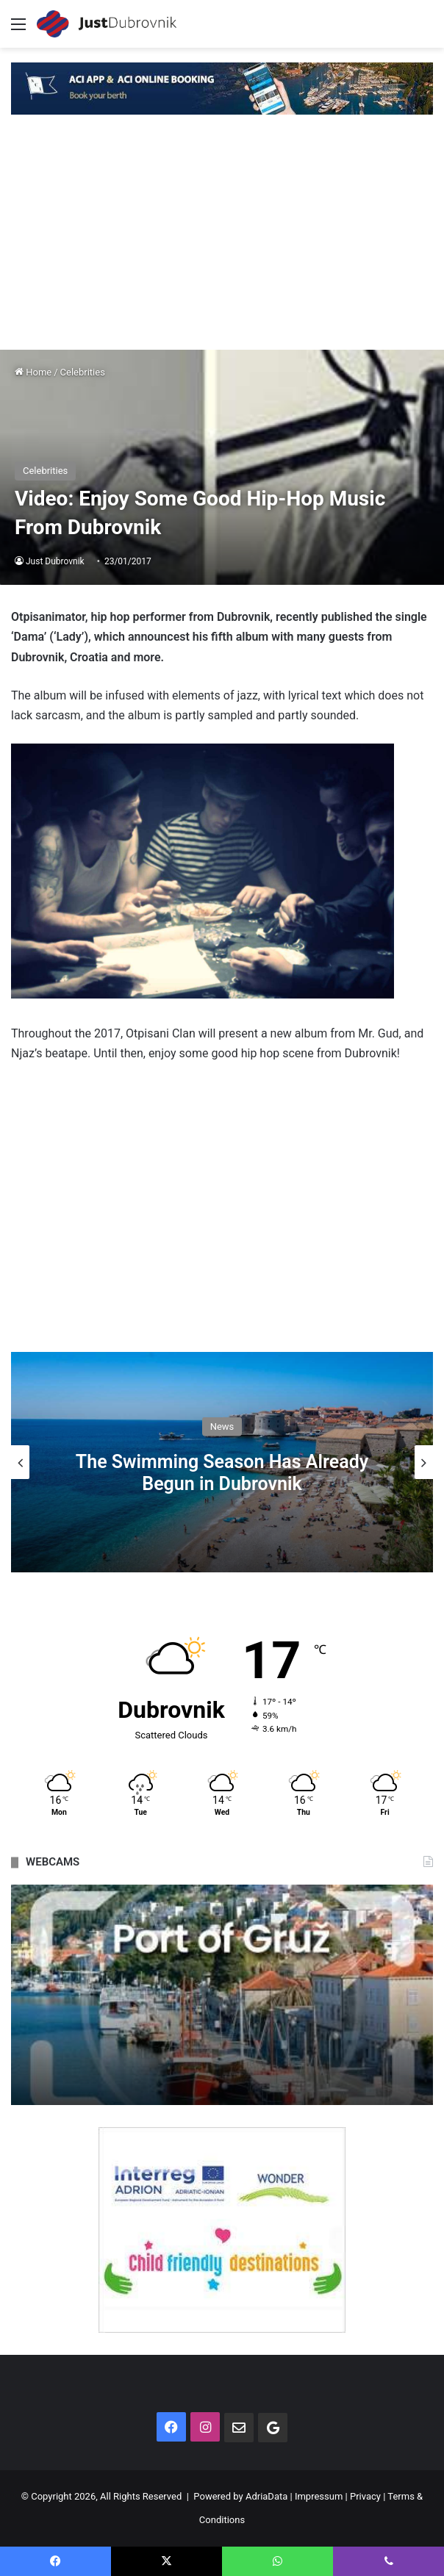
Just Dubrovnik (55, 561)
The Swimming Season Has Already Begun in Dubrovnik (222, 1472)
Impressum (319, 2496)
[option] (222, 1462)
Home (33, 372)
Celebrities (82, 372)
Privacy (365, 2496)
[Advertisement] (222, 239)
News (222, 1426)
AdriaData (266, 2496)
